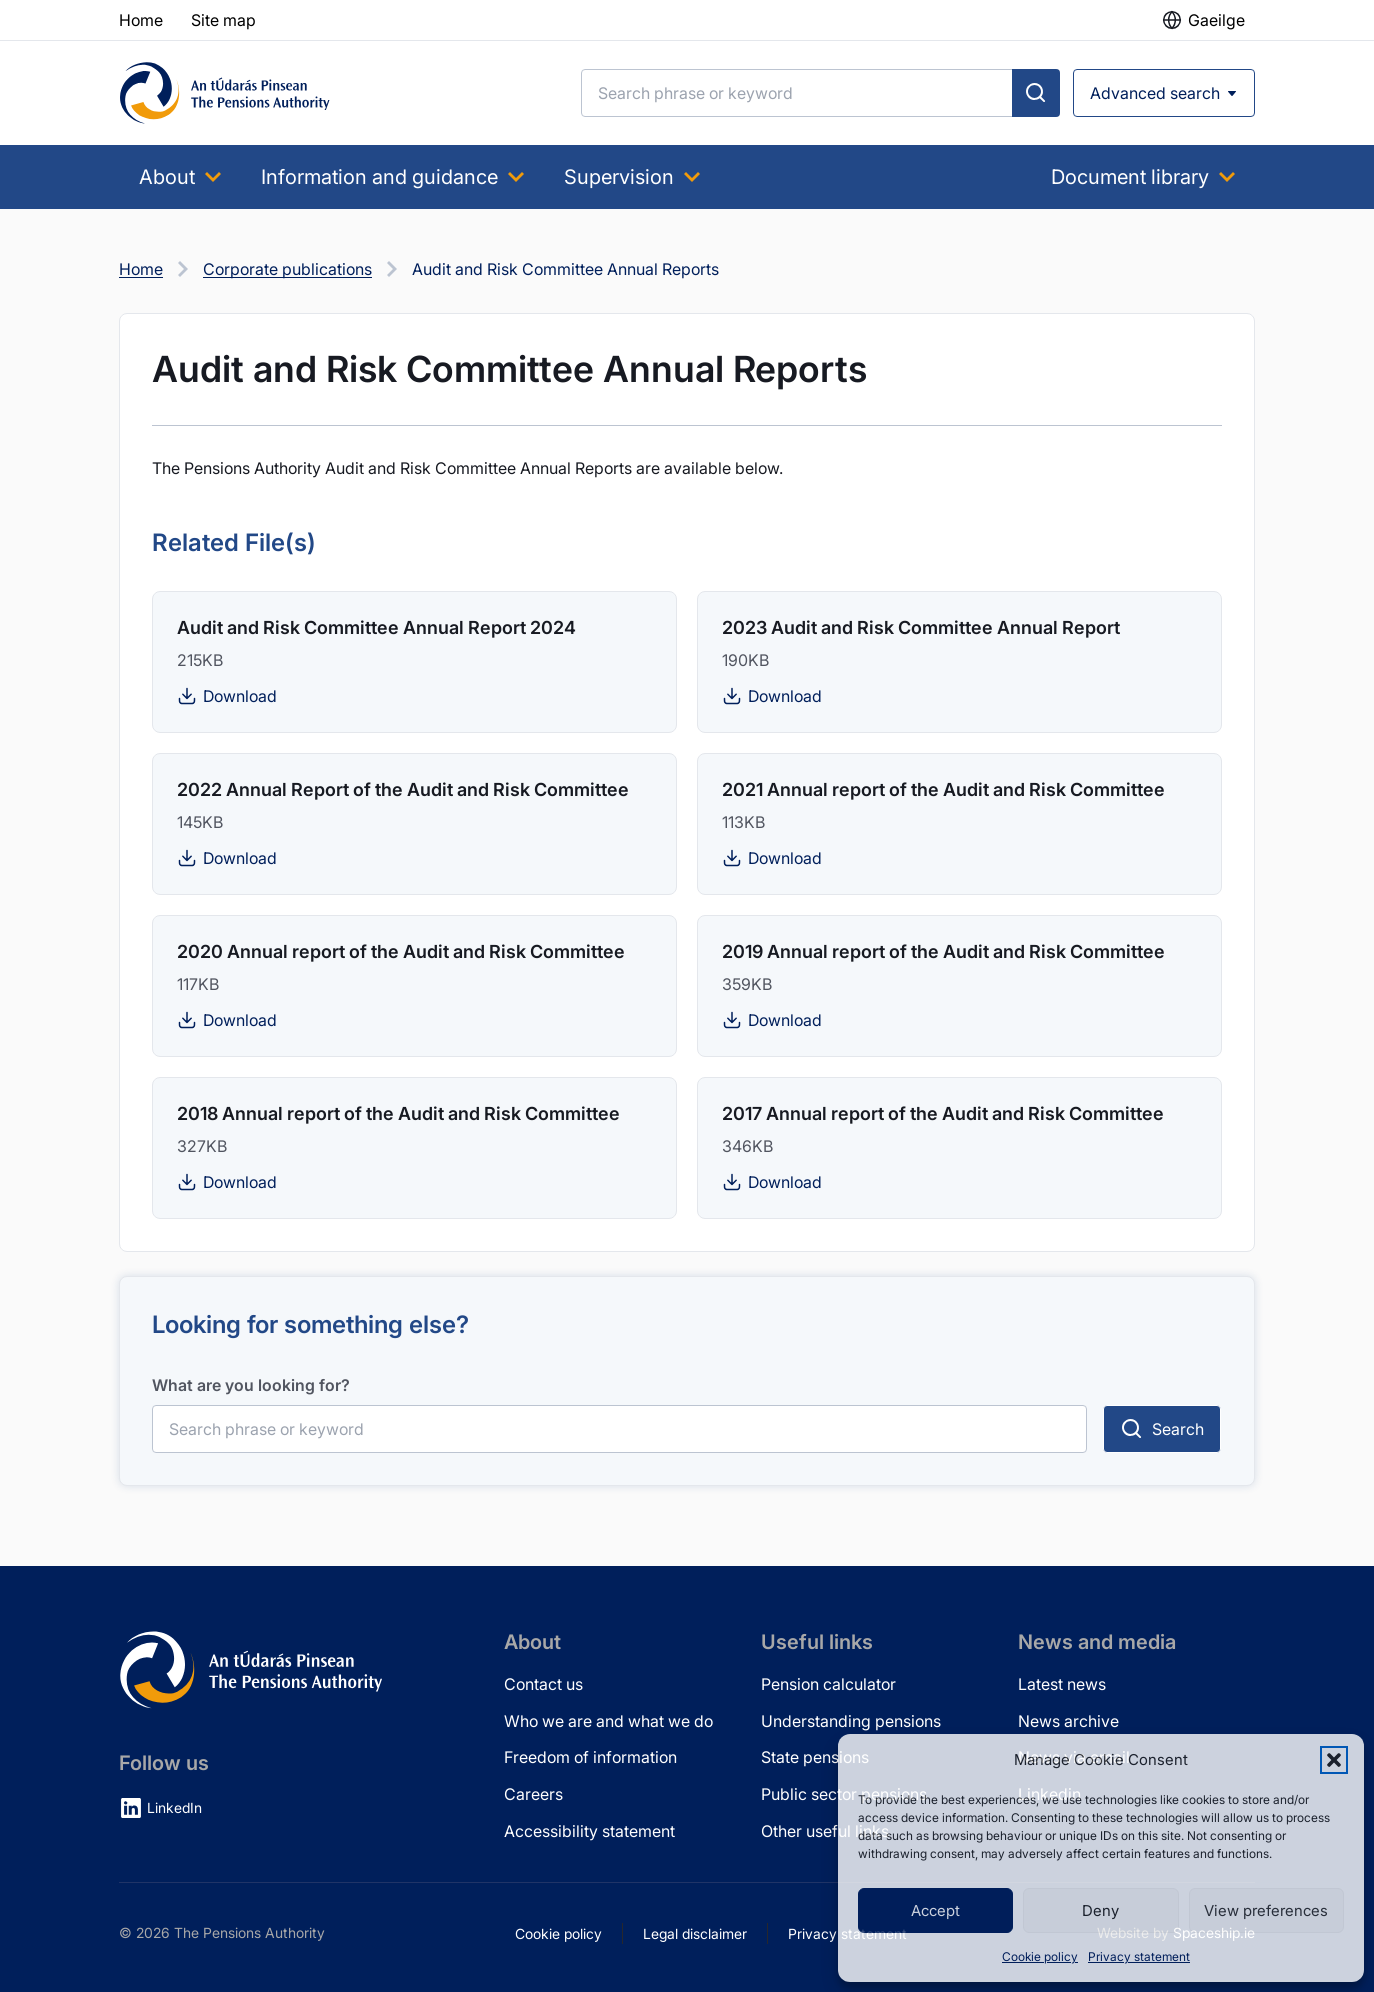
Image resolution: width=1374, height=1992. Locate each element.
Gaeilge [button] (1216, 20)
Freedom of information (590, 1757)
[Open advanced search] (1164, 93)
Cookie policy (1040, 1956)
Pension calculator (828, 1684)
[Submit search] (1036, 93)
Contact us (543, 1684)
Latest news (1062, 1684)
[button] (1334, 1760)
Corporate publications (287, 269)
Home (141, 269)
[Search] (797, 93)
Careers (533, 1794)
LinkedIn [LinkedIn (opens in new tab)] (174, 1807)
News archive (1068, 1721)
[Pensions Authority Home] (225, 93)
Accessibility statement (589, 1831)
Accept (935, 1910)
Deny (1100, 1910)
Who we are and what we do (608, 1721)
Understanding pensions (851, 1721)
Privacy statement (1139, 1956)
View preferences (1266, 1910)
